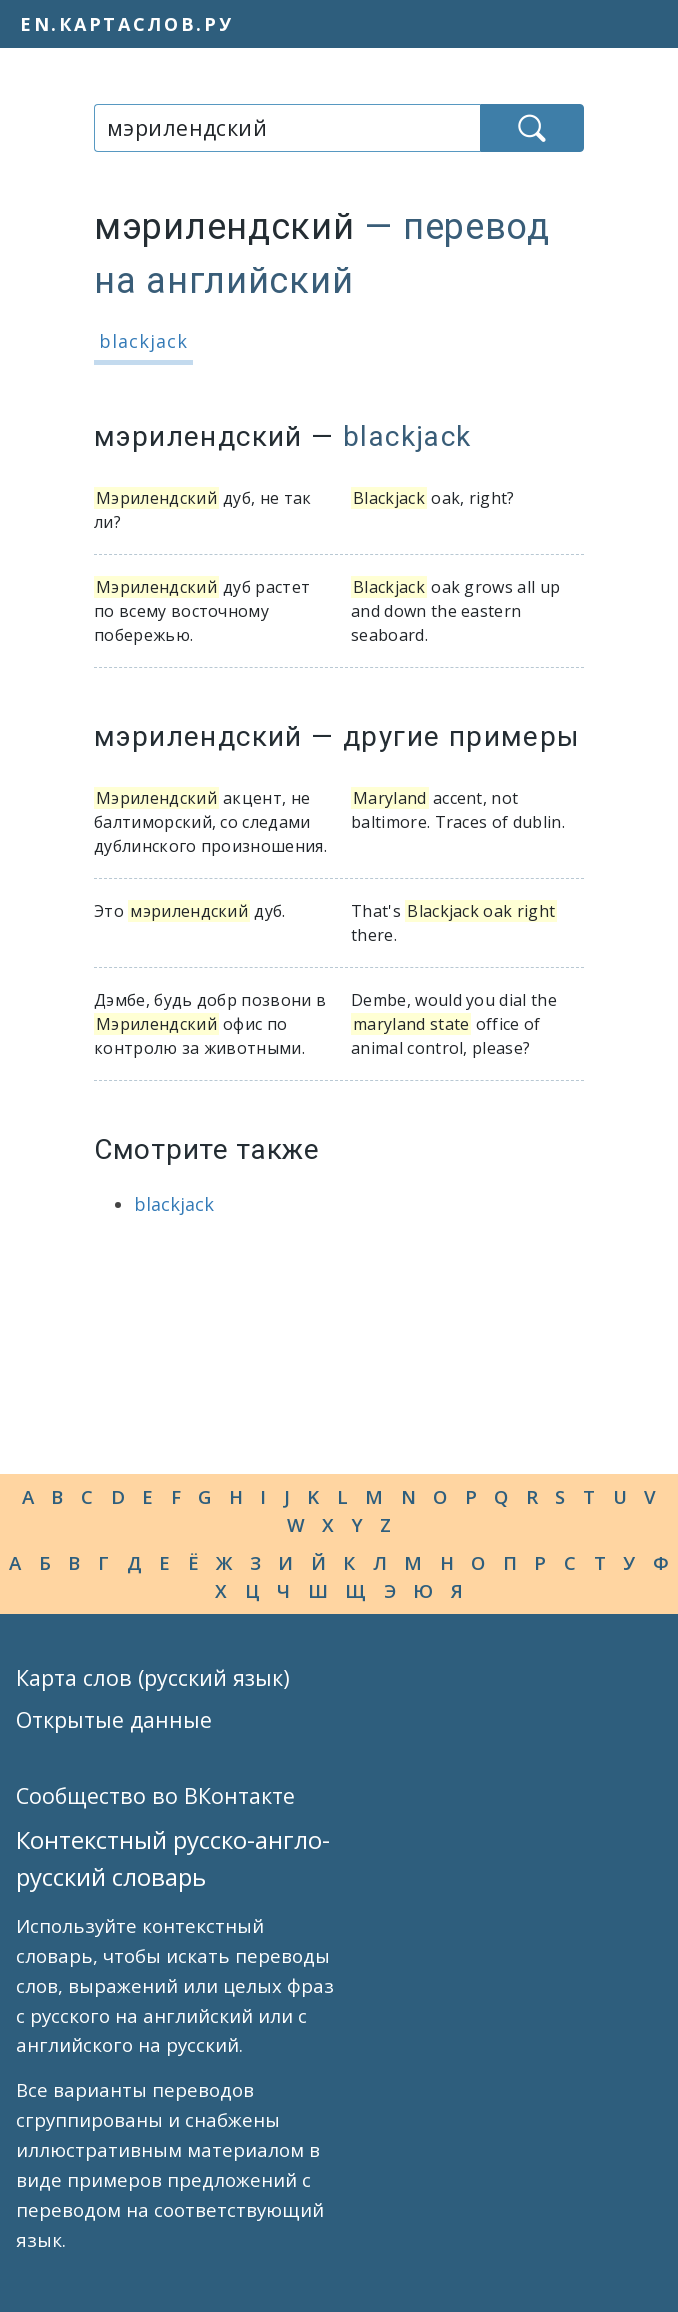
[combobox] (287, 128)
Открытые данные (114, 1719)
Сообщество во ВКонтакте (155, 1795)
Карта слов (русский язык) (153, 1677)
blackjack (143, 341)
